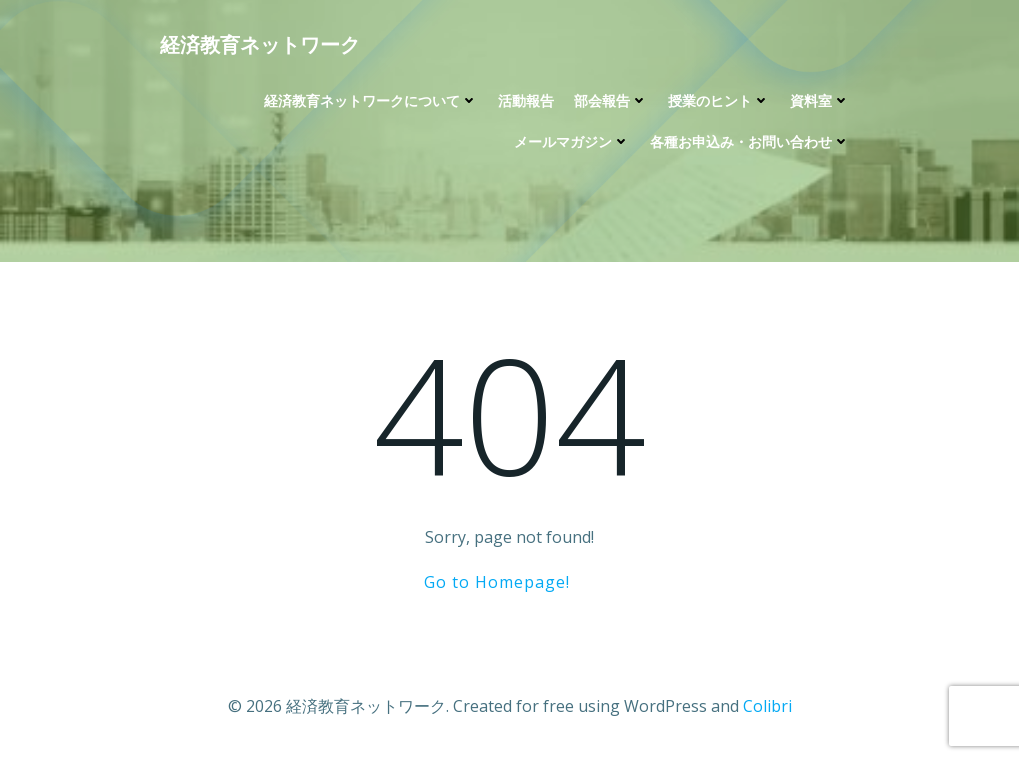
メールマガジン (572, 141)
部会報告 (611, 100)
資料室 (820, 100)
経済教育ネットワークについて (371, 100)
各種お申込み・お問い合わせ (750, 141)
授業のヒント (719, 100)
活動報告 (526, 100)
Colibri (767, 706)
